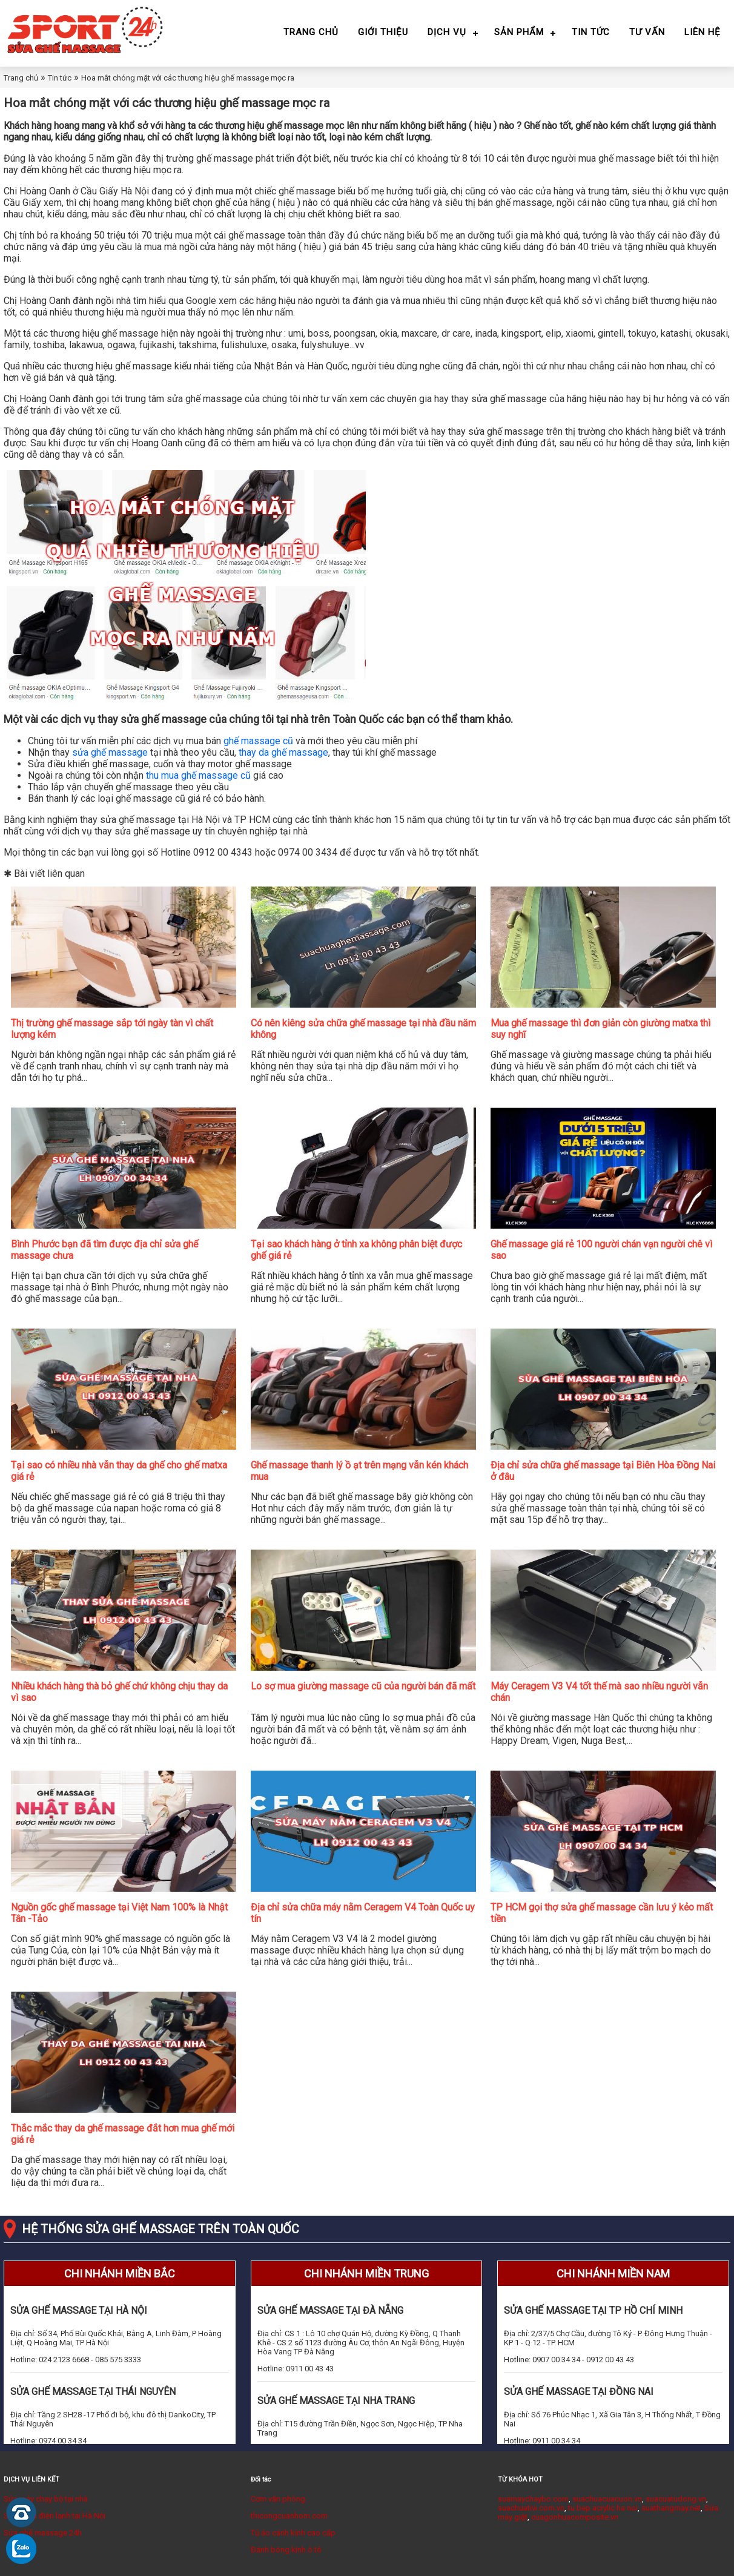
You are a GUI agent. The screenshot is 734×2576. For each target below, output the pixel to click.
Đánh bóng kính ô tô (286, 2549)
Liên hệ (702, 32)
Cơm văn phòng (278, 2498)
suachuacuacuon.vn (607, 2498)
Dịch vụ (447, 32)
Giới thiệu (383, 32)
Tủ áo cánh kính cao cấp (293, 2532)
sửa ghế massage (110, 752)
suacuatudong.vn (676, 2498)
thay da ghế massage (283, 752)
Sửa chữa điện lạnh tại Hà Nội (54, 2515)
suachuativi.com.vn (531, 2507)
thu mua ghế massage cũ (198, 775)
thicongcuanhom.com (289, 2515)
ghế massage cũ (258, 741)
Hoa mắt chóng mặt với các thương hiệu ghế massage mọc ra (187, 77)
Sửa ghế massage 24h (43, 2532)
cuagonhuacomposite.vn (574, 2517)
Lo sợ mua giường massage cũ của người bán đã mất (363, 1686)
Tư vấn (647, 32)
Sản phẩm (519, 32)
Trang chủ (311, 32)
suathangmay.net (671, 2507)
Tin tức (591, 32)
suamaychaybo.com (533, 2498)
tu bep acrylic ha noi (603, 2507)
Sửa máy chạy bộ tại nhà (46, 2498)
